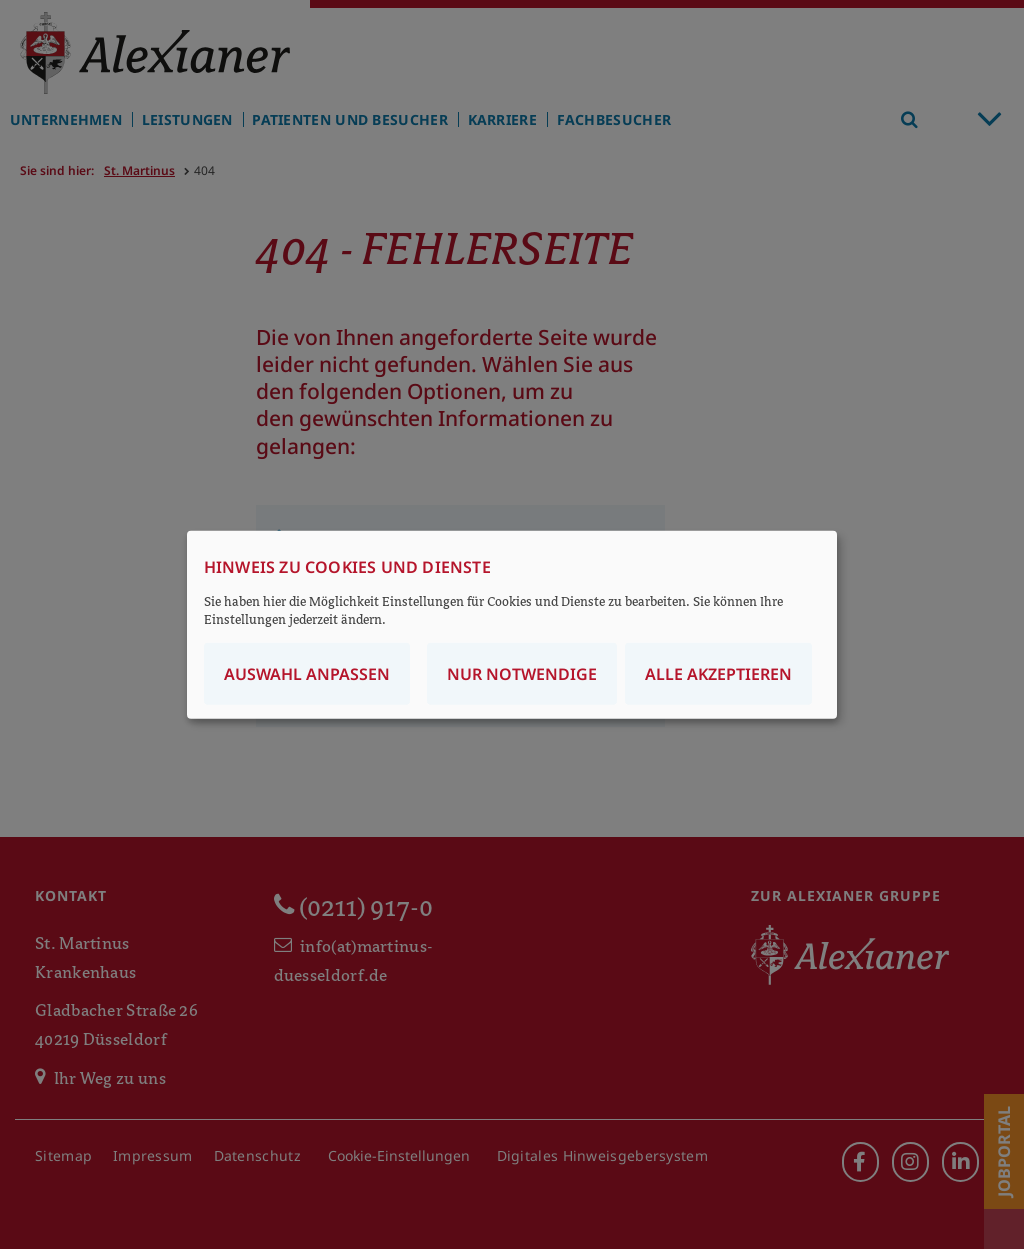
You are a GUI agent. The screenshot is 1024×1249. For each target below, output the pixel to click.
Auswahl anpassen (307, 674)
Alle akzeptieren (718, 674)
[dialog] (512, 624)
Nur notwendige (522, 674)
